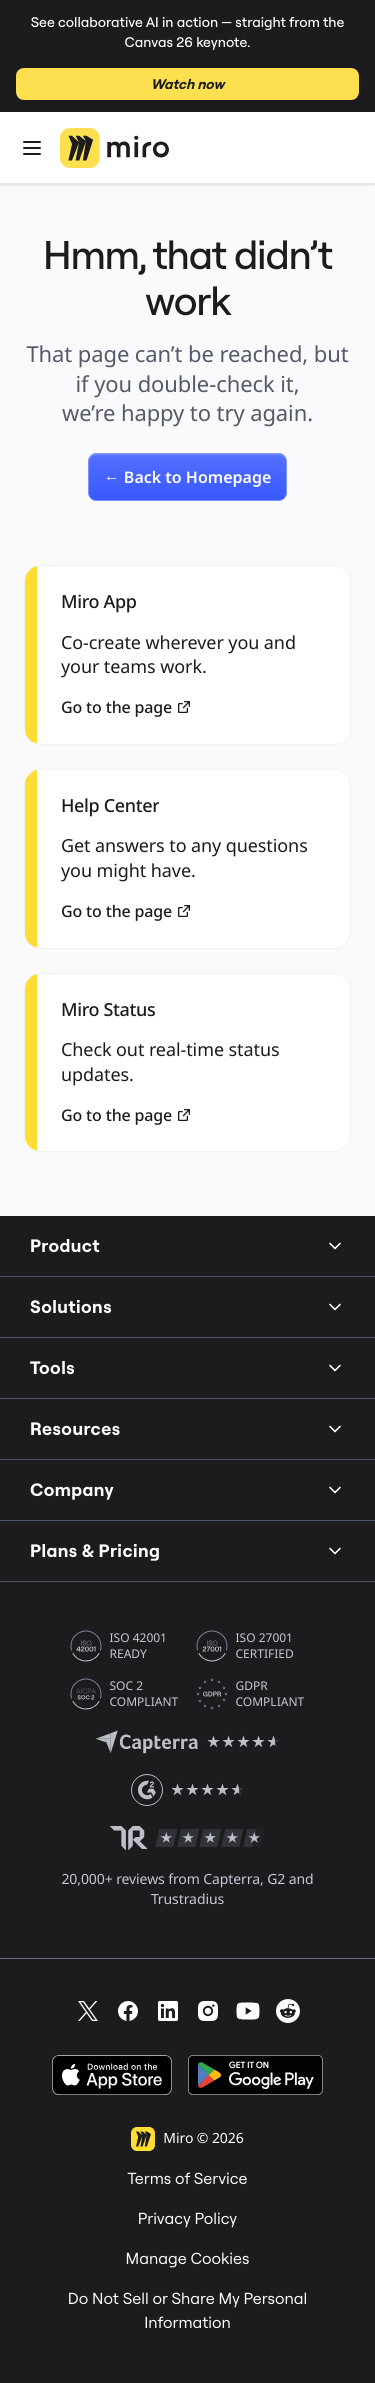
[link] (188, 477)
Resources (187, 1428)
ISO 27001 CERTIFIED (265, 1646)
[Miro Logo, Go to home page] (114, 148)
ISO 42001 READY (138, 1646)
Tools (187, 1367)
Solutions (187, 1306)
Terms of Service (187, 2179)
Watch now (187, 84)
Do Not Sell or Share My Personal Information (188, 2311)
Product (187, 1245)
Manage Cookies (188, 2259)
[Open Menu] (32, 148)
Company (187, 1489)
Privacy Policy (188, 2219)
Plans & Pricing (187, 1550)
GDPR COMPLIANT (270, 1694)
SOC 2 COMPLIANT (144, 1694)
